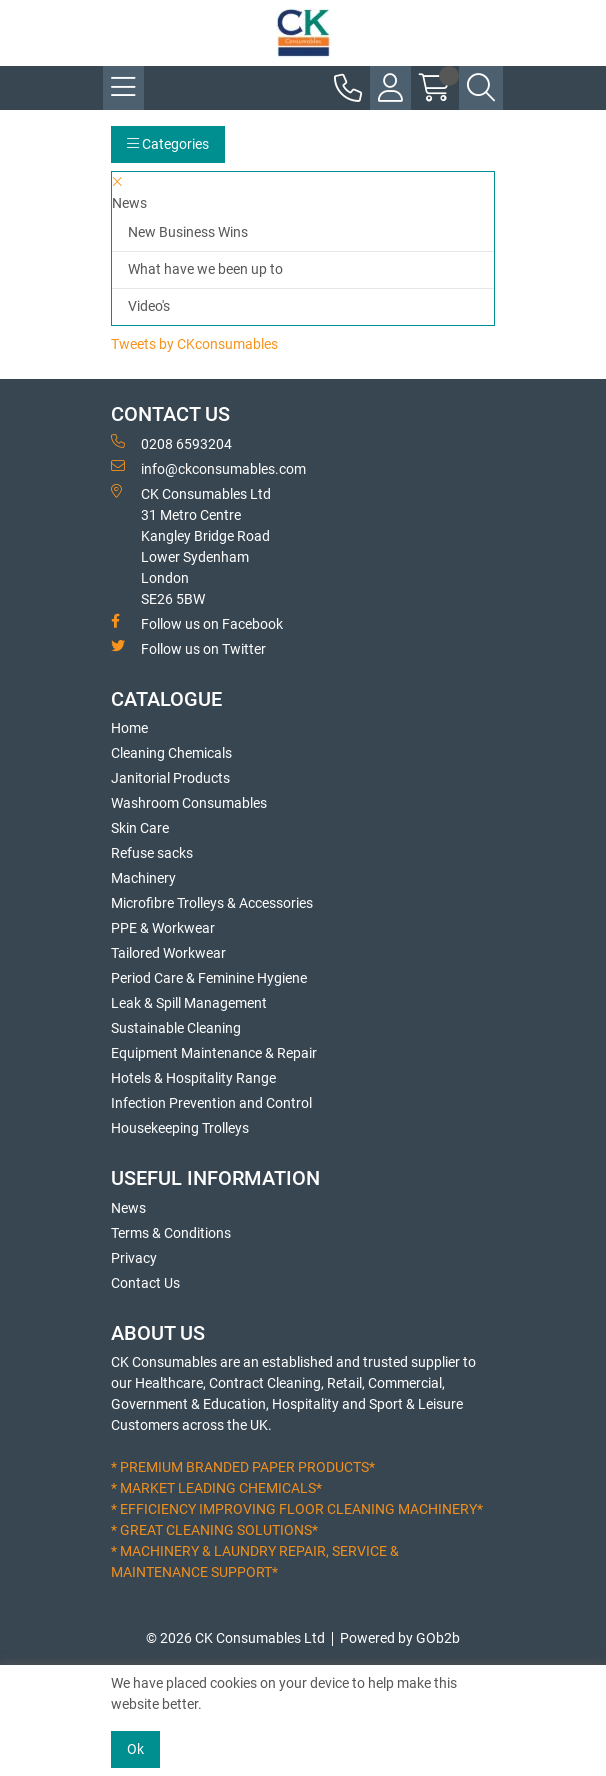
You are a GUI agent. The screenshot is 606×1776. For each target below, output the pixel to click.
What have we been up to (205, 269)
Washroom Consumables (189, 803)
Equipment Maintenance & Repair (214, 1053)
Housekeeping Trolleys (180, 1128)
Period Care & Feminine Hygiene (209, 978)
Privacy (134, 1258)
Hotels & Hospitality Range (193, 1078)
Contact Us (145, 1283)
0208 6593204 (171, 443)
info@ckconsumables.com (208, 468)
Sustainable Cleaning (176, 1028)
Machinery (143, 878)
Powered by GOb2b (400, 1638)
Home (129, 728)
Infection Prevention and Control (211, 1103)
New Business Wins (188, 232)
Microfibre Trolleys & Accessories (212, 903)
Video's (149, 306)
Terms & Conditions (171, 1233)
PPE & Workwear (163, 928)
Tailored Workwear (168, 953)
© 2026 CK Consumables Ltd (235, 1638)
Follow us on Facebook (197, 623)
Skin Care (140, 828)
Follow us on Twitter (188, 648)
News (128, 1208)
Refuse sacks (152, 853)
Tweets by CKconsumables (194, 344)
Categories (168, 144)
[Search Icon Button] (481, 88)
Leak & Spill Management (189, 1003)
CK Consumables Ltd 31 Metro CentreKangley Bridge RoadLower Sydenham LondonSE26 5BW (191, 545)
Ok (135, 1749)
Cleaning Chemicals (171, 753)
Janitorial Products (170, 778)
